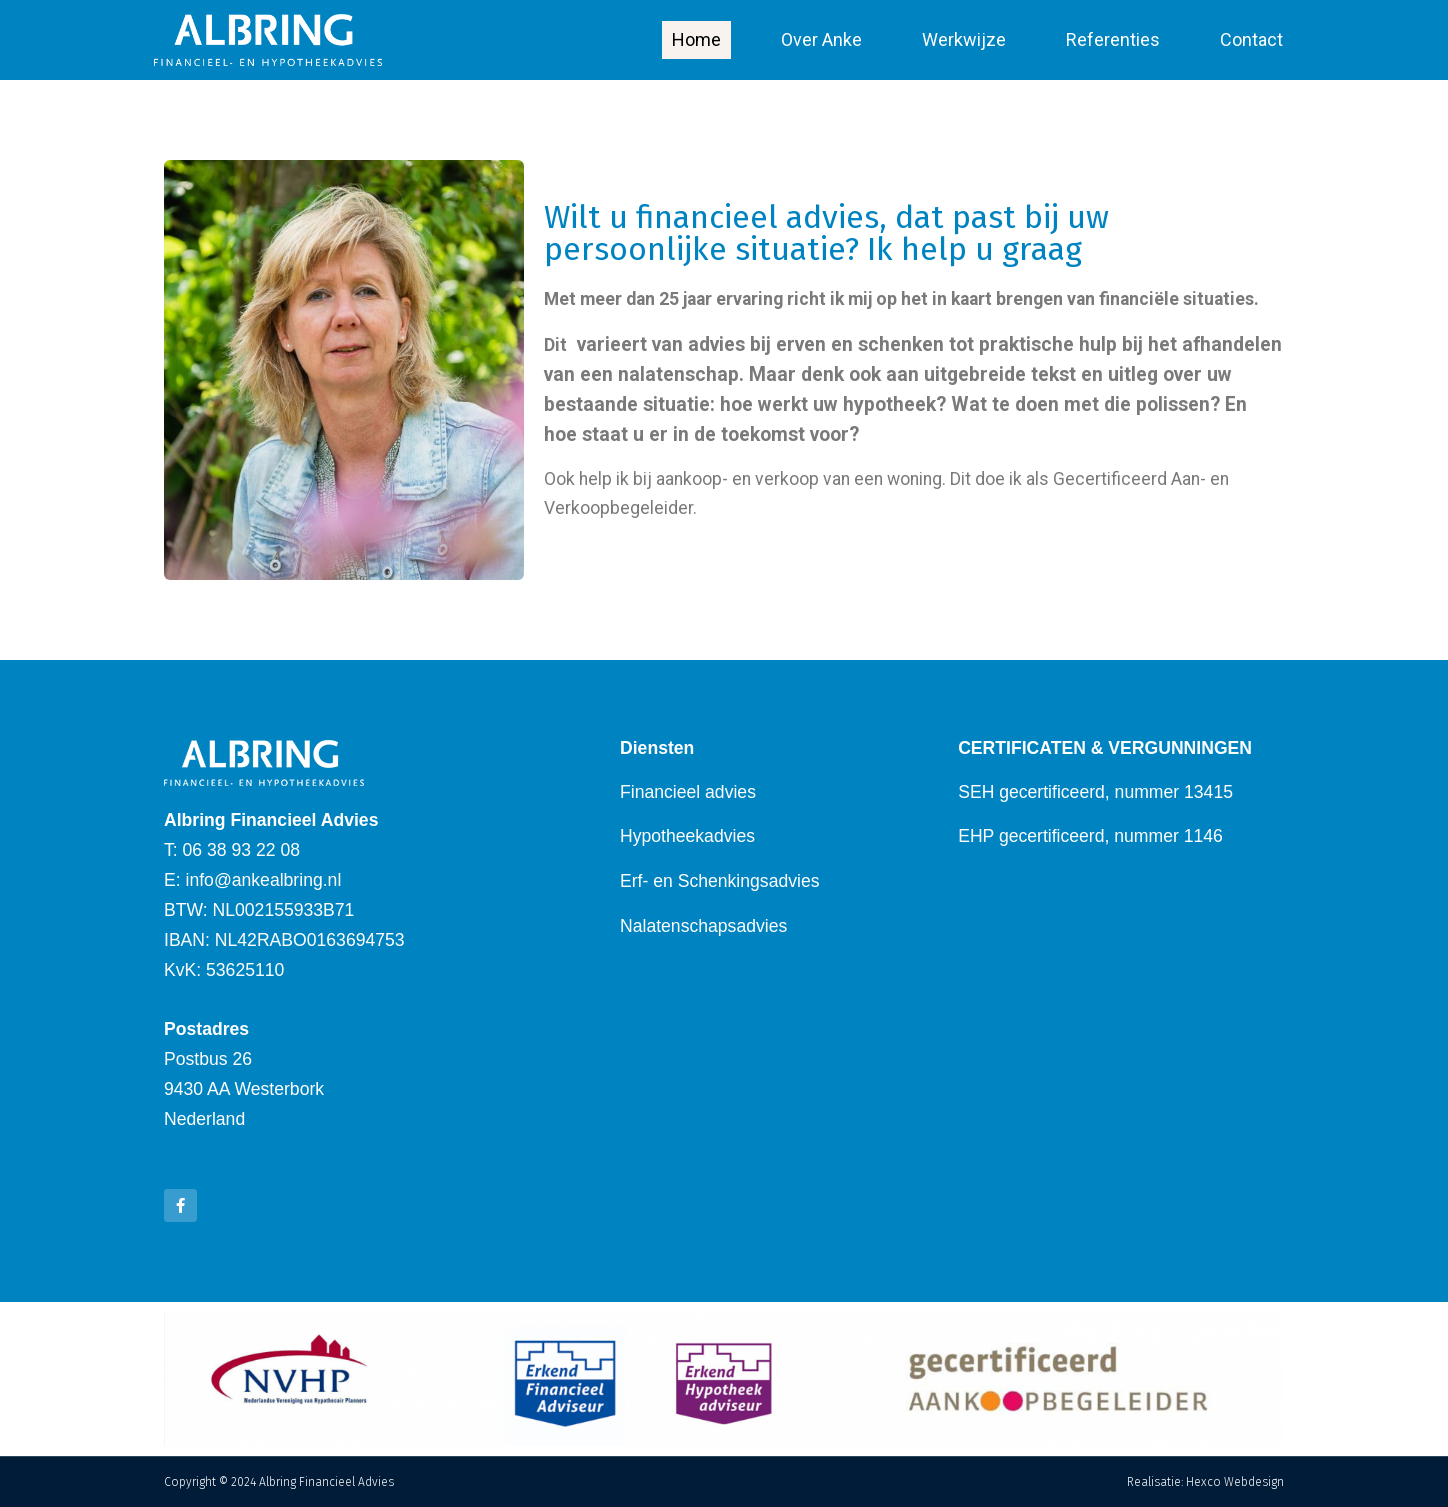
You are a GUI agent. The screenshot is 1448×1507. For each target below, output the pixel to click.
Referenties (1113, 39)
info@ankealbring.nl (264, 880)
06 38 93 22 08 (241, 850)
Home (696, 39)
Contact (1251, 39)
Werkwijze (964, 39)
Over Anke (821, 39)
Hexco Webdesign (1235, 1482)
